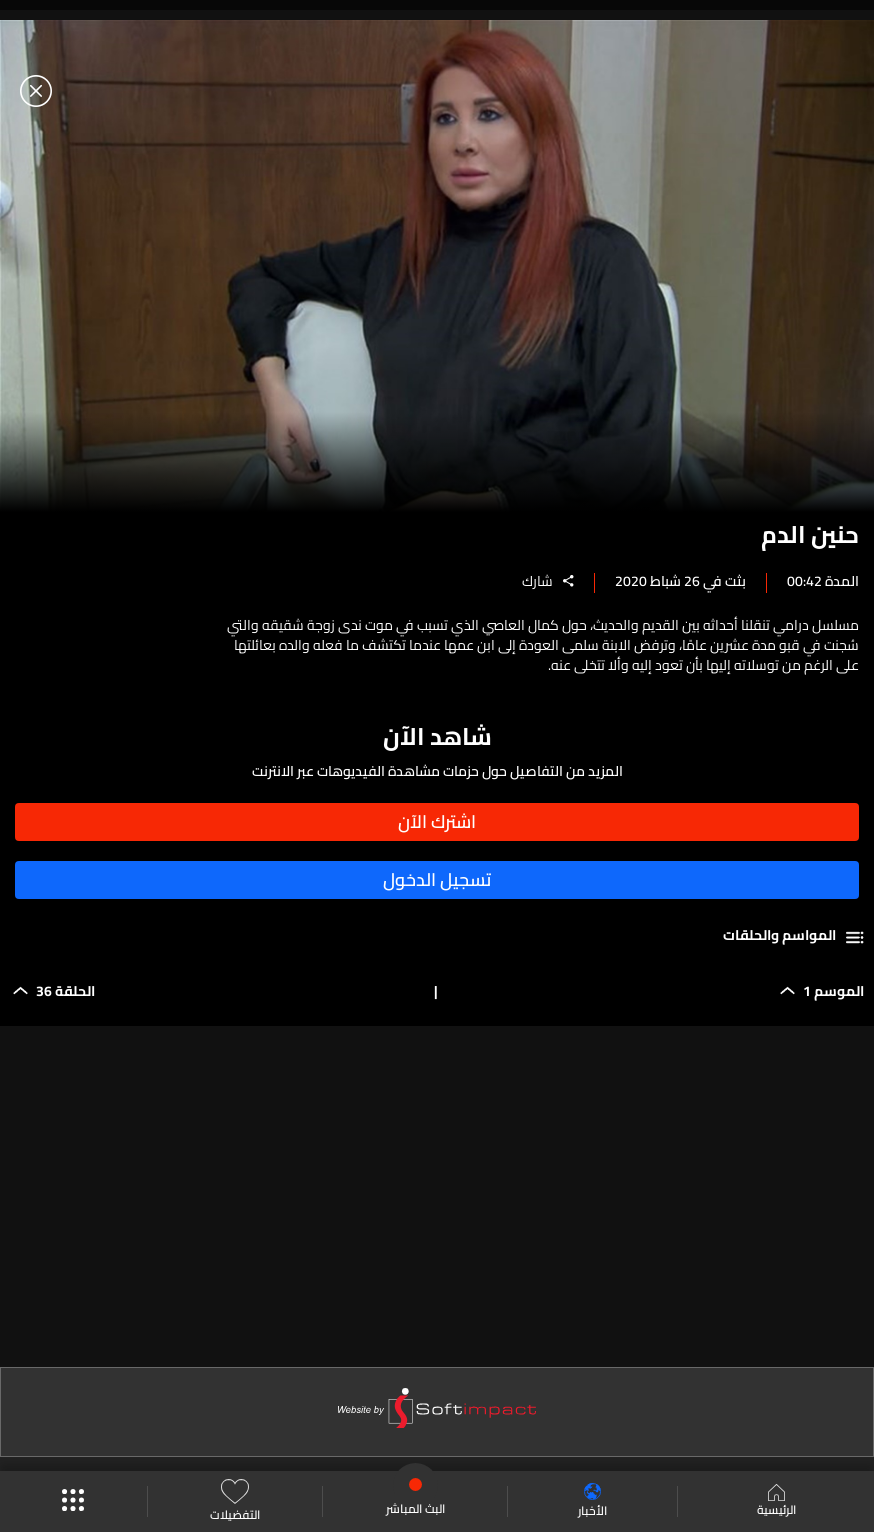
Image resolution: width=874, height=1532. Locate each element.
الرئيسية (776, 1502)
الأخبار (592, 1501)
